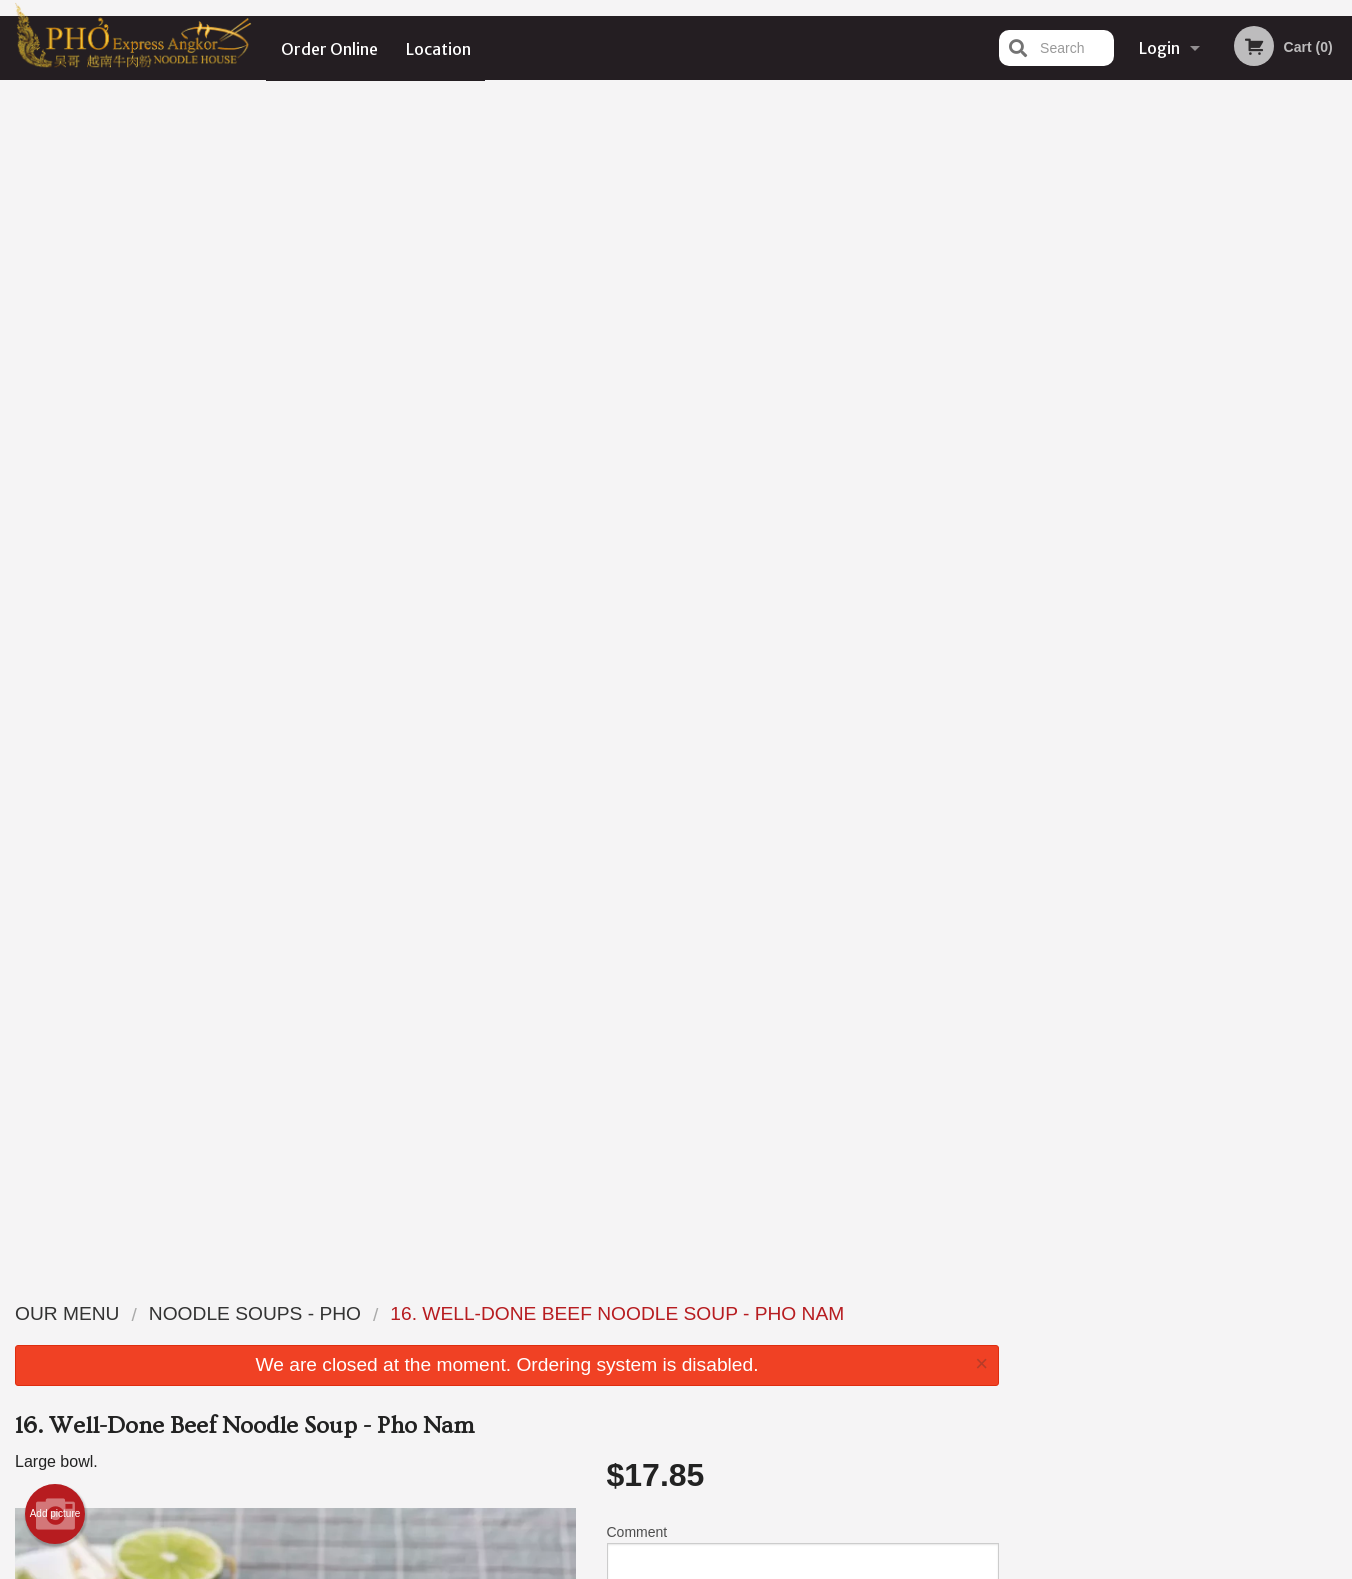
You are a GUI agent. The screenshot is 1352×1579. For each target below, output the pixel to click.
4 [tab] (1199, 461)
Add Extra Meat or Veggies (794, 1150)
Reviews (798, 1312)
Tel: (1001, 1361)
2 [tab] (1139, 461)
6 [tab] (1259, 461)
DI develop (706, 1512)
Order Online (329, 48)
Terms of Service (709, 1566)
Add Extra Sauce (794, 1076)
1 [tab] (1109, 461)
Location (439, 48)
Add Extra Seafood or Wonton (794, 1002)
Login (1159, 48)
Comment (803, 384)
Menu (624, 1312)
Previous (1030, 308)
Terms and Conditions (836, 1337)
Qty (667, 465)
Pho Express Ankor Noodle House (336, 1287)
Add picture (55, 340)
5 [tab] (1229, 461)
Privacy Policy (814, 1361)
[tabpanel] (1183, 296)
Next (1337, 308)
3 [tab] (1169, 461)
